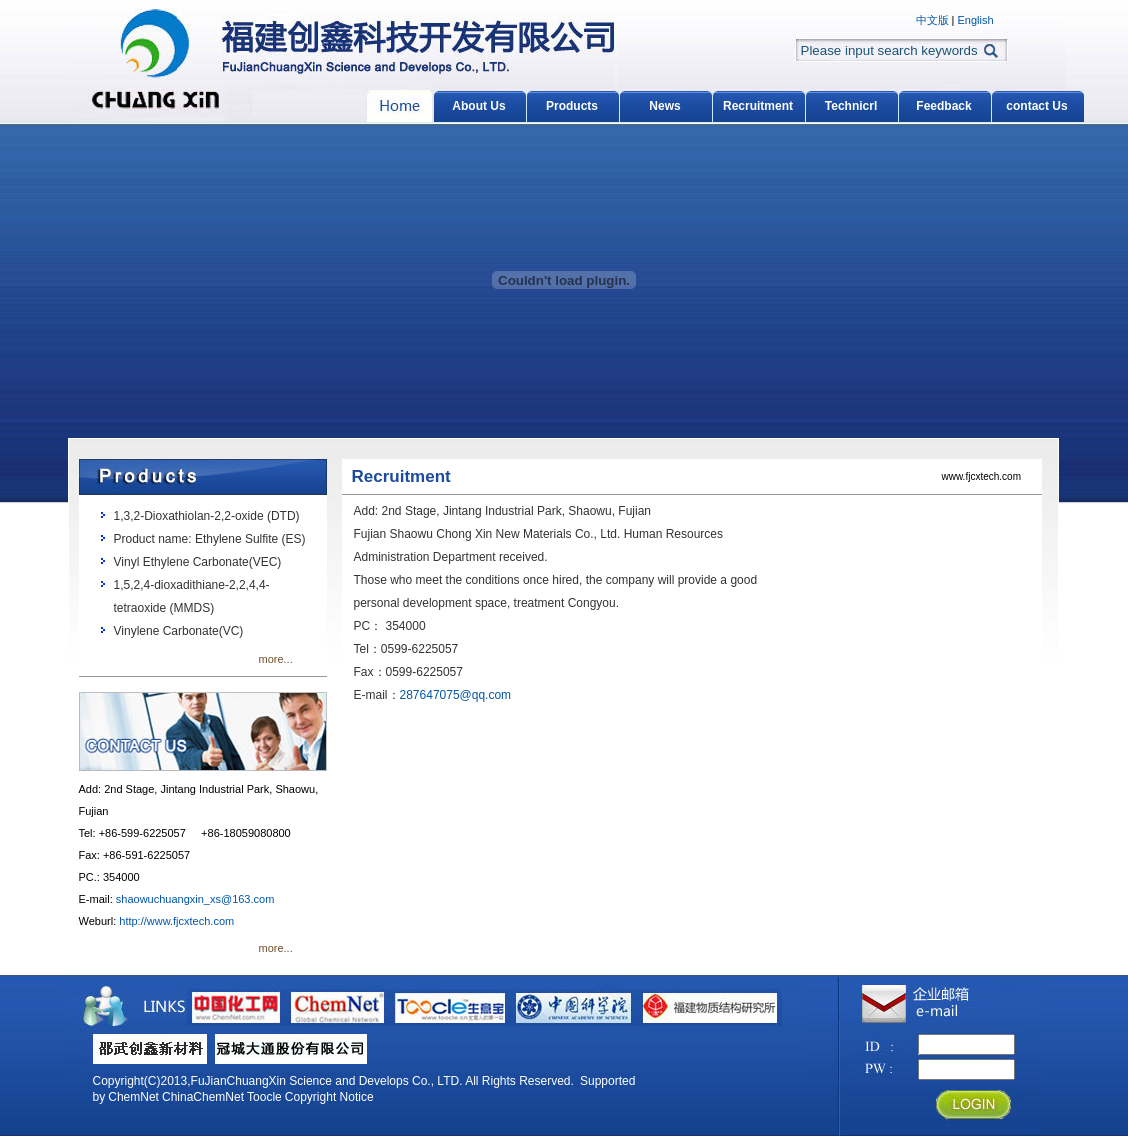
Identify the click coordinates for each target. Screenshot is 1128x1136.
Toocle (264, 1097)
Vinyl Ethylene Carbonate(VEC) (198, 562)
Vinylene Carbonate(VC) (179, 631)
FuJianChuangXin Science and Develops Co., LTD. (327, 1081)
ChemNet (133, 1097)
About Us (478, 106)
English (975, 20)
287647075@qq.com (456, 695)
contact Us (1036, 106)
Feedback (943, 106)
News (664, 106)
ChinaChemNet (203, 1097)
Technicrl (851, 106)
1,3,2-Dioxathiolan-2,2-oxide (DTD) (207, 516)
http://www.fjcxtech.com (176, 921)
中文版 (932, 20)
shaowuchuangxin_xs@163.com (195, 899)
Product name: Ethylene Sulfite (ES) (210, 539)
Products (572, 106)
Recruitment (758, 106)
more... (276, 659)
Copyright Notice (329, 1097)
